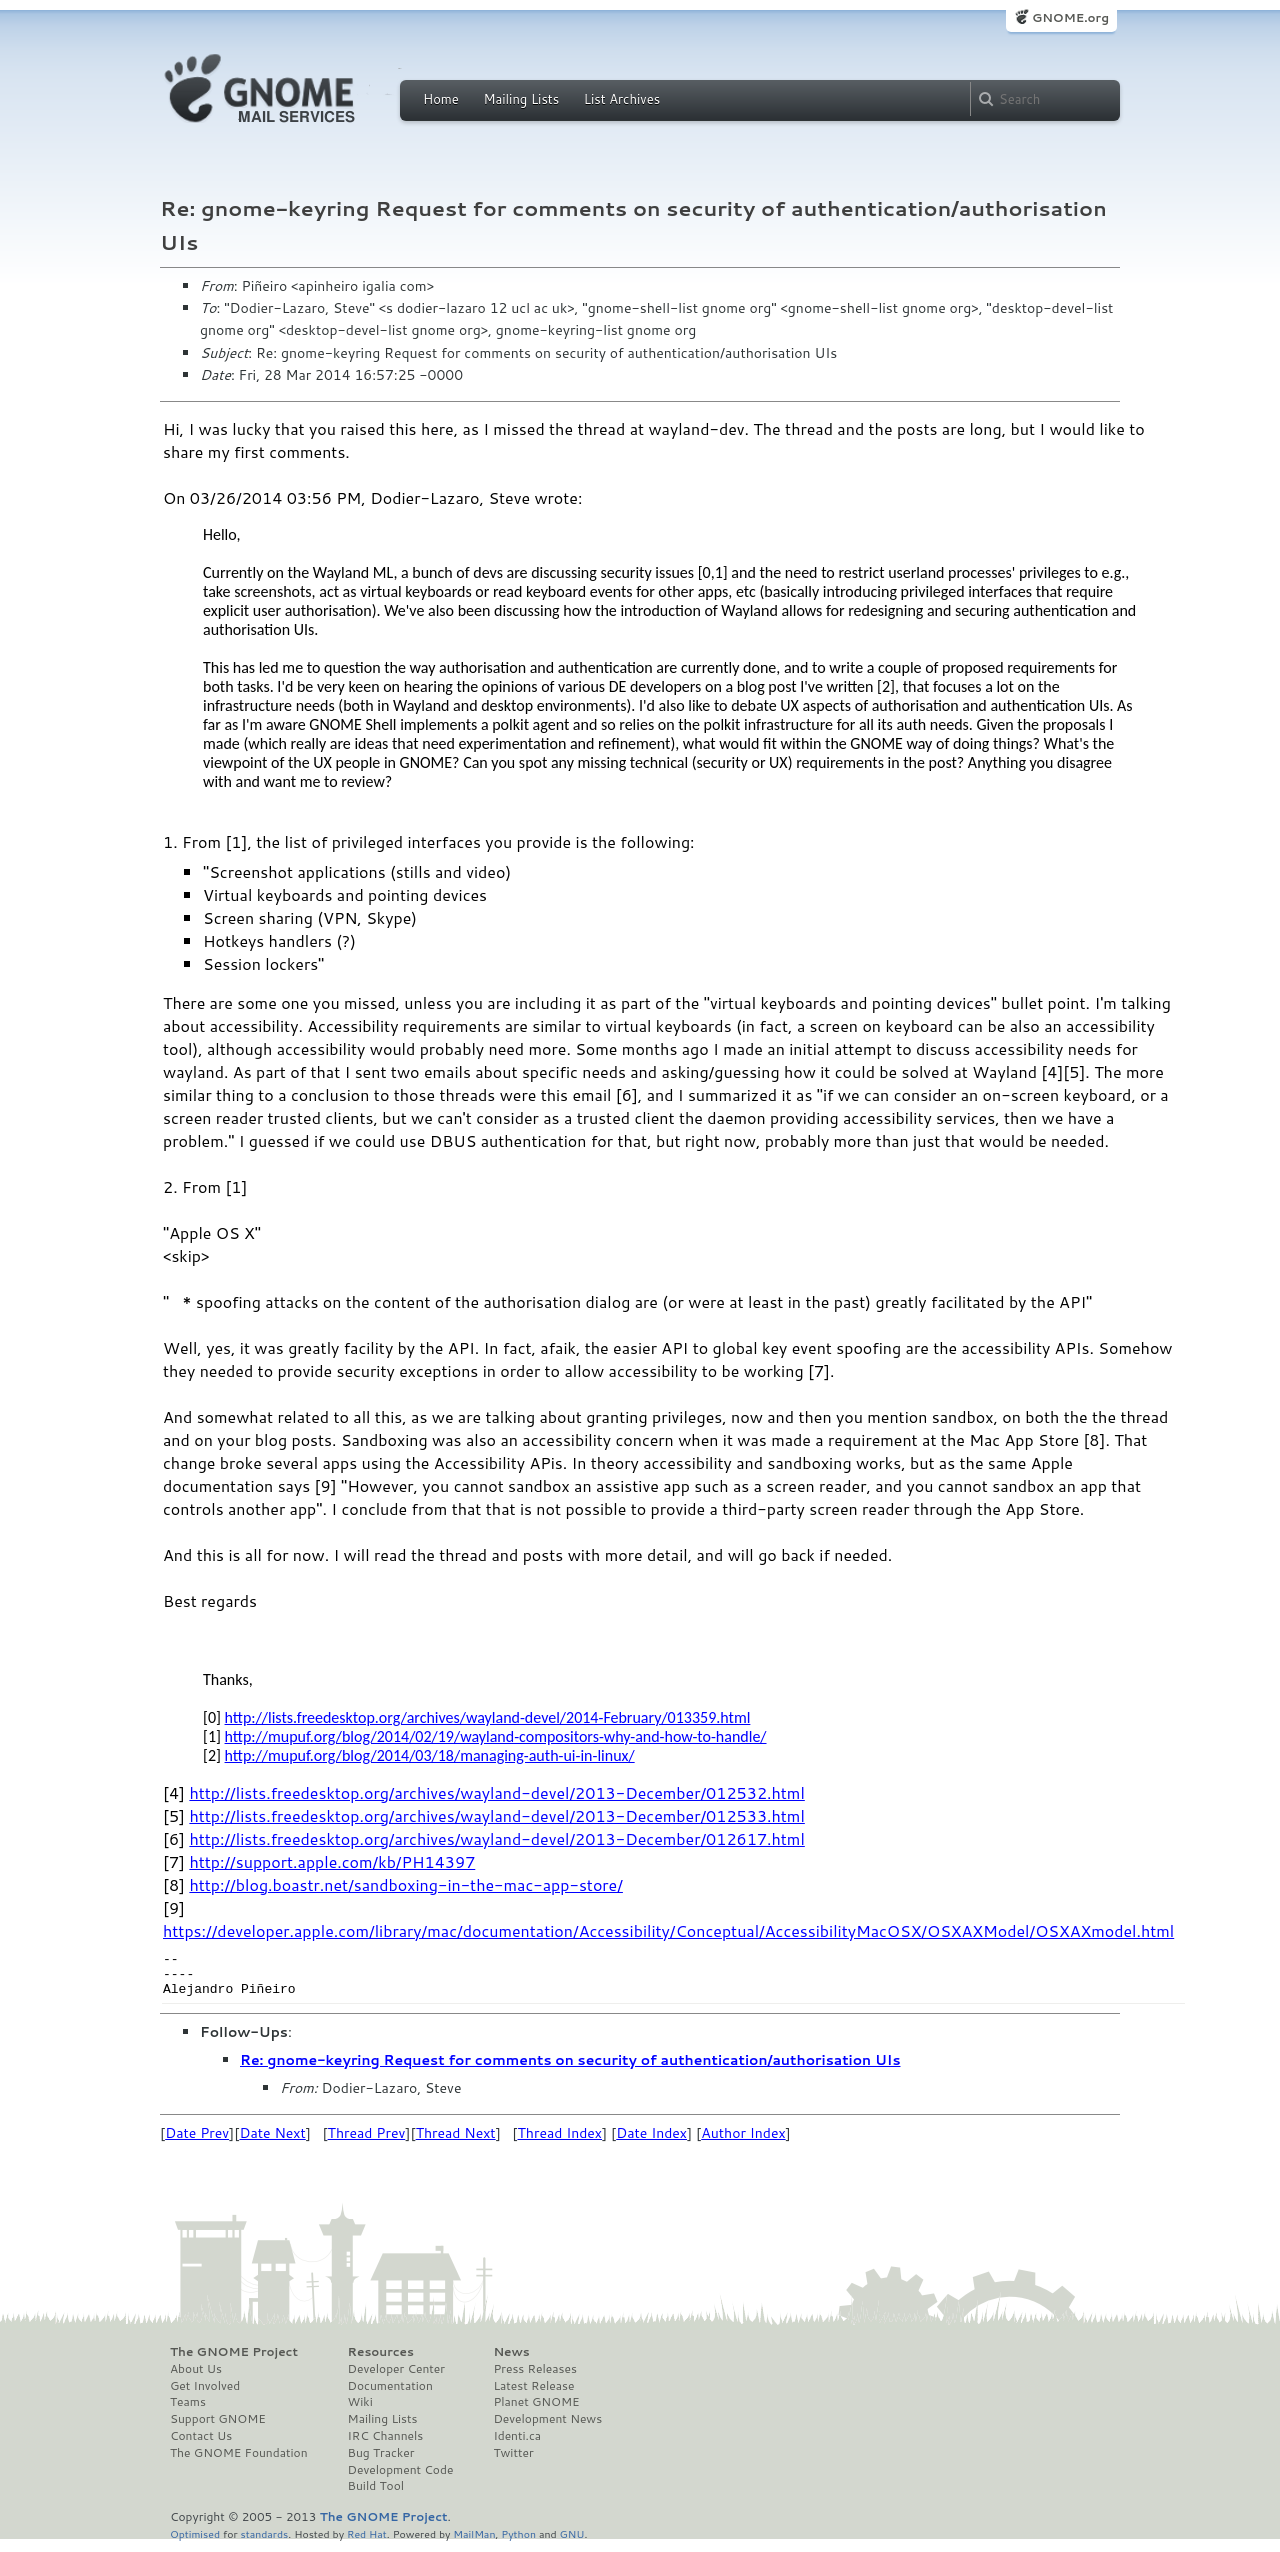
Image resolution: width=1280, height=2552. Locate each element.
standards (264, 2542)
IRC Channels (386, 2445)
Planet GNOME (536, 2411)
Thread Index (560, 2142)
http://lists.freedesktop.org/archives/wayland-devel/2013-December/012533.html (496, 1815)
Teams (188, 2411)
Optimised (195, 2542)
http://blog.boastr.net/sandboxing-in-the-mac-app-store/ (406, 1884)
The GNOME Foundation (239, 2462)
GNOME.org (1070, 17)
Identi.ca (517, 2445)
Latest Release (533, 2395)
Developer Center (396, 2378)
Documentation (390, 2395)
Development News (547, 2428)
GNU (572, 2542)
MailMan (474, 2542)
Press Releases (534, 2378)
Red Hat (367, 2542)
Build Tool (376, 2495)
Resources (381, 2361)
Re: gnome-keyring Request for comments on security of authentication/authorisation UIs (570, 2069)
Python (518, 2542)
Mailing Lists (521, 99)
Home (441, 99)
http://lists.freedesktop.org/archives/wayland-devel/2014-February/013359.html (488, 1717)
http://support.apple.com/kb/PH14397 (332, 1861)
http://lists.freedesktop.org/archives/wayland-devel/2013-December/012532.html (496, 1792)
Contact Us (201, 2445)
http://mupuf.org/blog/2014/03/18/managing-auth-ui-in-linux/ (430, 1755)
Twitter (513, 2462)
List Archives (622, 99)
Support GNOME (218, 2428)
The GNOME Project (234, 2361)
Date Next (272, 2142)
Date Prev (197, 2142)
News (511, 2361)
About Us (196, 2378)
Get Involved (205, 2395)
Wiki (360, 2411)
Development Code (401, 2479)
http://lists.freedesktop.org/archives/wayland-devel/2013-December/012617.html (496, 1838)
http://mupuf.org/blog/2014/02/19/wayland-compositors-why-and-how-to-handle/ (496, 1736)
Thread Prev (367, 2142)
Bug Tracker (381, 2462)
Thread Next (456, 2142)
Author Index (743, 2142)
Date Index (651, 2142)
